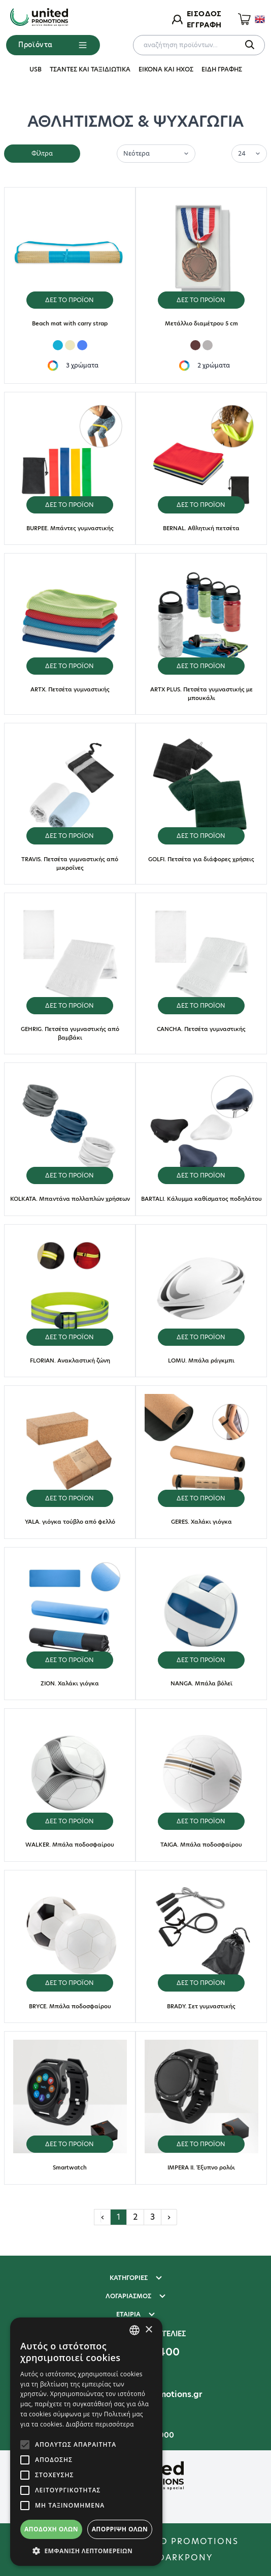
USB (35, 69)
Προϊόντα (52, 45)
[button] (86, 2551)
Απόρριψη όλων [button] (120, 2529)
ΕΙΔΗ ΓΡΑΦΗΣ (221, 69)
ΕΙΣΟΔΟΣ (204, 14)
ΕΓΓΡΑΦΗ (204, 25)
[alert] (86, 2441)
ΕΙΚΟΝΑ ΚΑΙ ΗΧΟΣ (166, 69)
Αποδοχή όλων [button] (51, 2529)
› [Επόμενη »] (169, 2217)
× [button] (148, 2330)
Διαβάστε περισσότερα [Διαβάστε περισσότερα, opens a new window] (100, 2424)
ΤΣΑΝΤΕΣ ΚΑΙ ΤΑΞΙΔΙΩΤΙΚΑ (90, 69)
